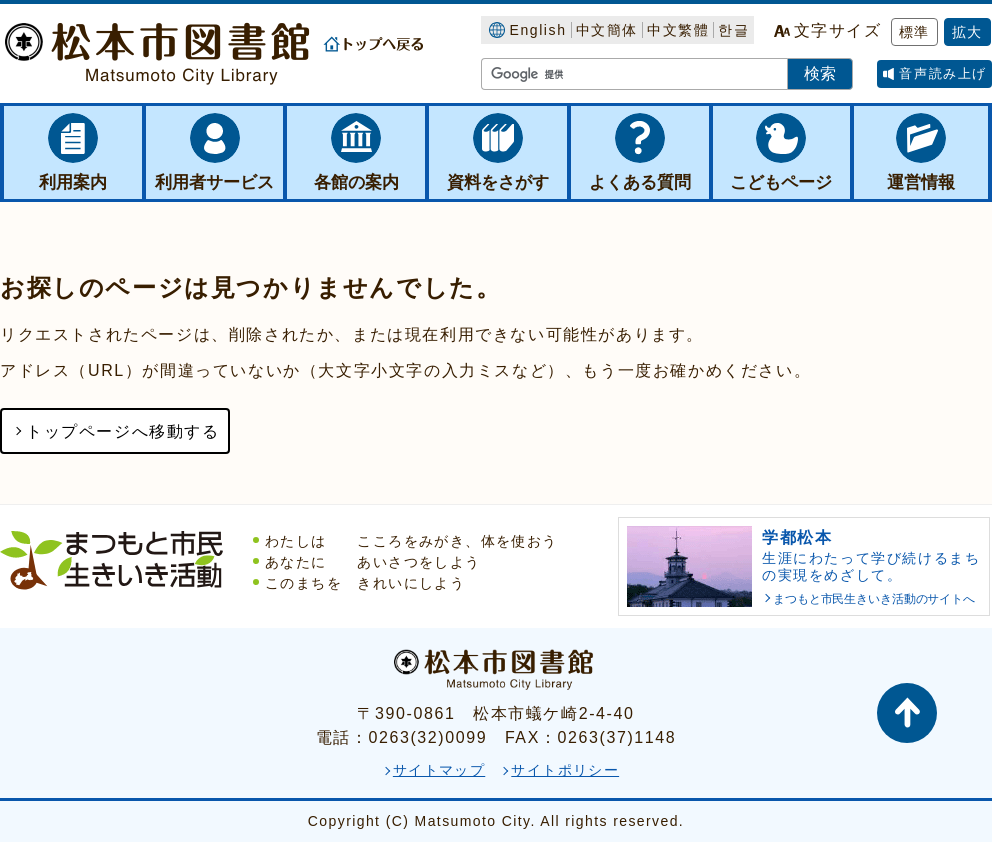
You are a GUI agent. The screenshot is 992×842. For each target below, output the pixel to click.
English (537, 30)
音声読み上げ (943, 73)
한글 (733, 30)
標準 (914, 32)
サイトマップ (439, 770)
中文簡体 (607, 30)
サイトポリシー (565, 770)
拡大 (967, 32)
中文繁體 (678, 30)
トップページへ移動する (123, 431)
